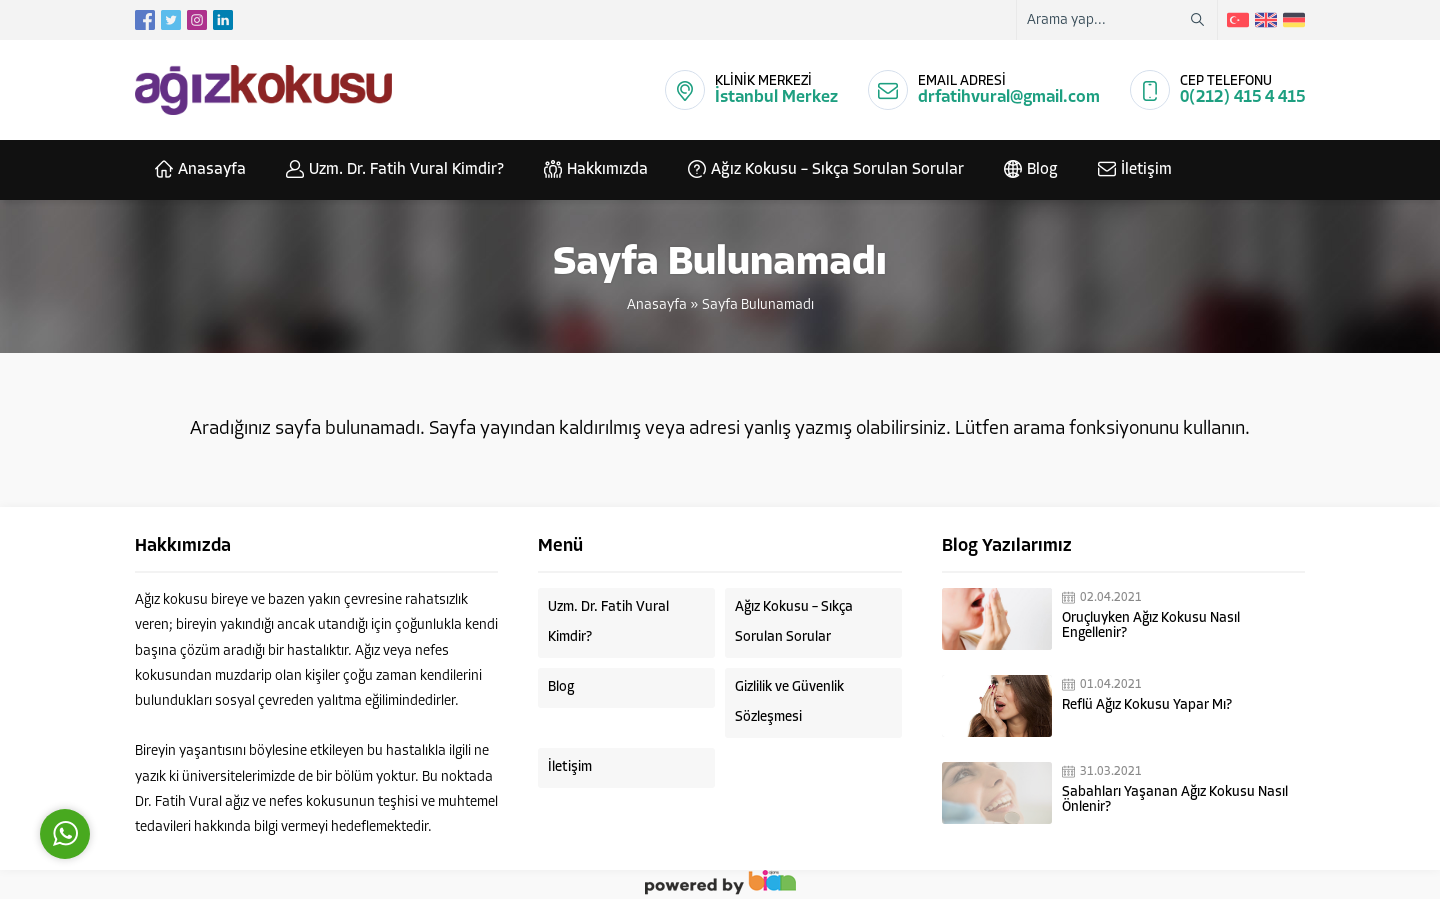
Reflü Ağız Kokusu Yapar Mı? (1147, 705)
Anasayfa (657, 305)
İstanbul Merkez (776, 97)
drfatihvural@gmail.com (1009, 97)
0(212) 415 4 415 (1242, 97)
